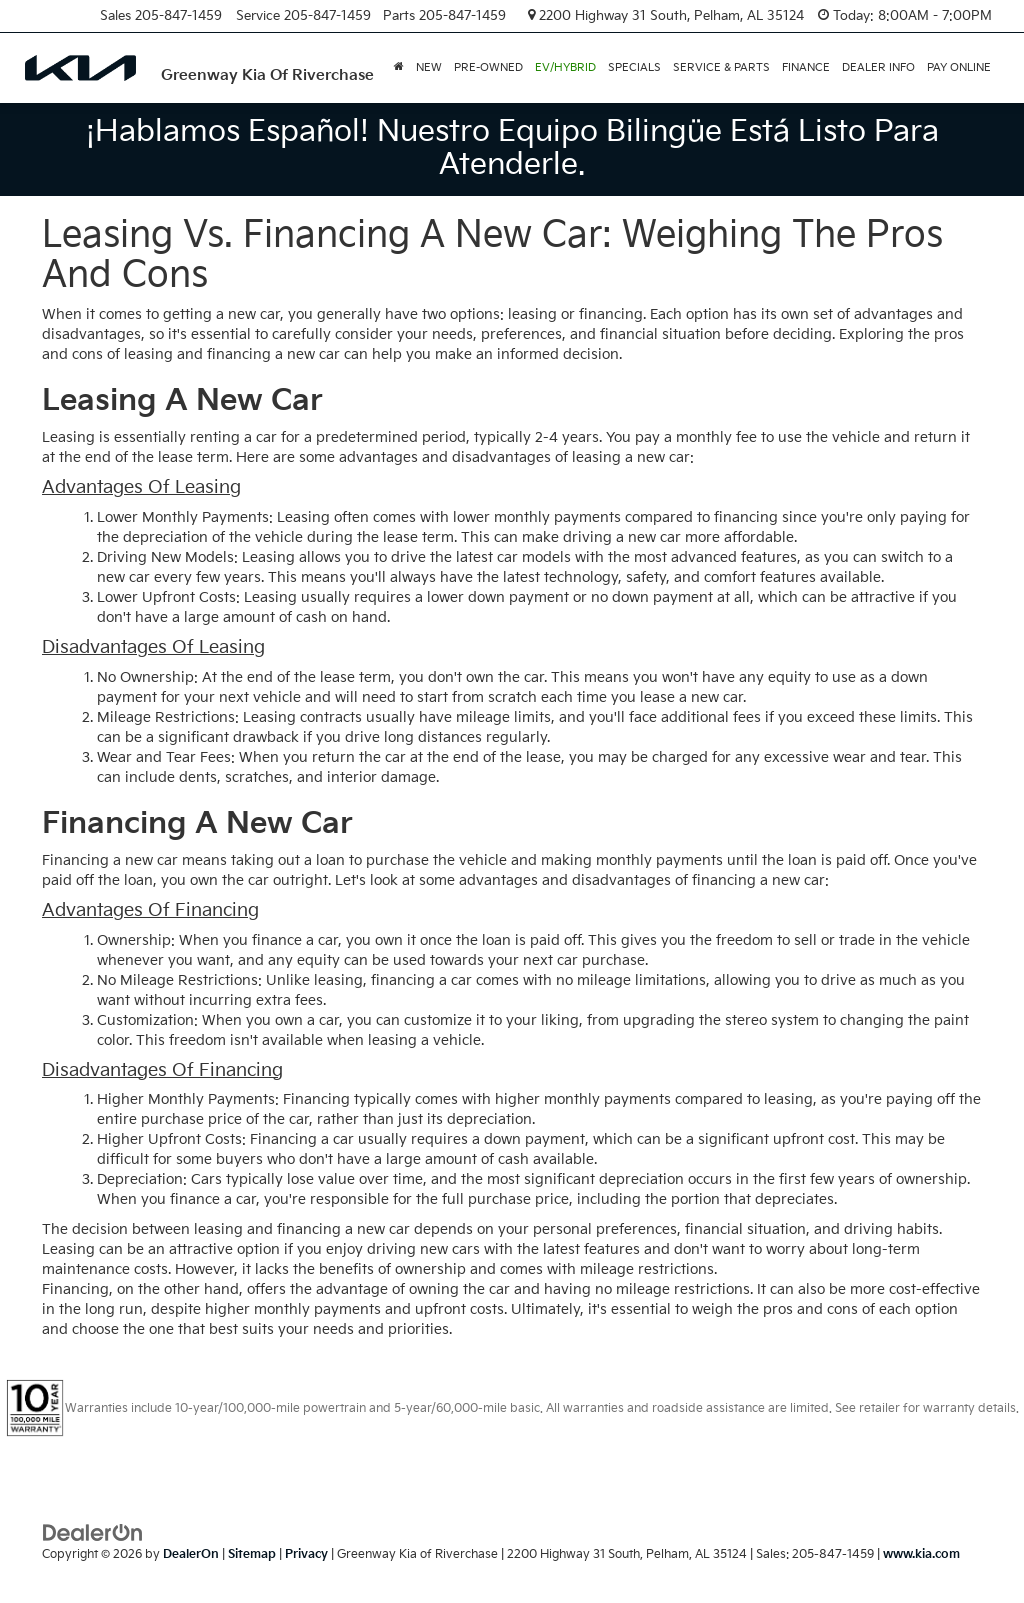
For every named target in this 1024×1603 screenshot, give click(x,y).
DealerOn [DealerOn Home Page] (191, 1554)
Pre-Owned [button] (488, 67)
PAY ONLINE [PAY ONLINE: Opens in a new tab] (959, 67)
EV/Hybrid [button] (565, 67)
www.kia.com (921, 1554)
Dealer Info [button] (878, 67)
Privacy (306, 1554)
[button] (399, 68)
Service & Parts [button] (721, 67)
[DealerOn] (93, 1532)
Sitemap (252, 1554)
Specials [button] (634, 67)
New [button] (429, 67)
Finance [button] (806, 67)
